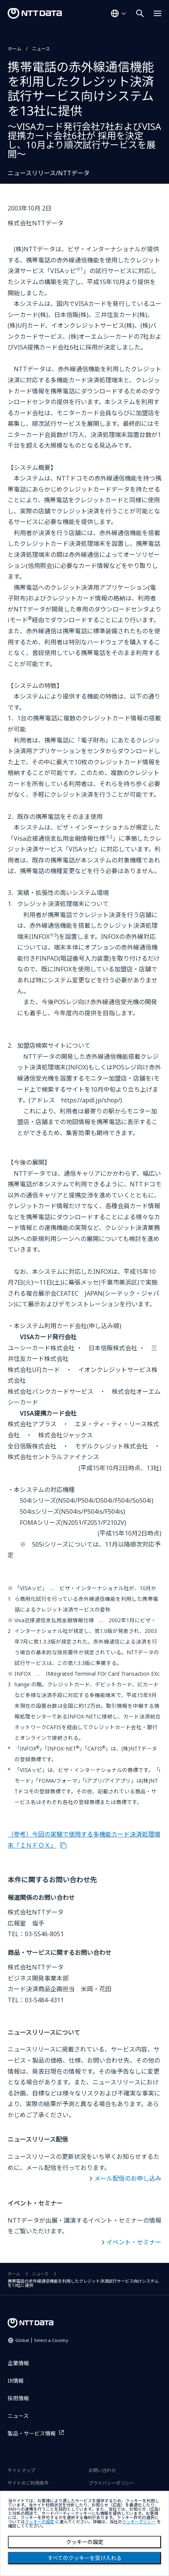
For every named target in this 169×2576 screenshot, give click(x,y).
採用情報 (18, 2398)
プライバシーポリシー (111, 2483)
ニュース (41, 48)
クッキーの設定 (84, 2542)
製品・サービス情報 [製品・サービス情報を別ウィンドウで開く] (32, 2433)
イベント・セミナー (133, 2242)
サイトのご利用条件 (28, 2483)
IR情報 (16, 2380)
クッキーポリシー (139, 2521)
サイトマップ (21, 2470)
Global (41, 2340)
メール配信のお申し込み (127, 2178)
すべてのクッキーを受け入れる (85, 2558)
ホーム (14, 48)
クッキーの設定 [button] (39, 2521)
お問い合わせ (102, 2470)
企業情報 (18, 2363)
